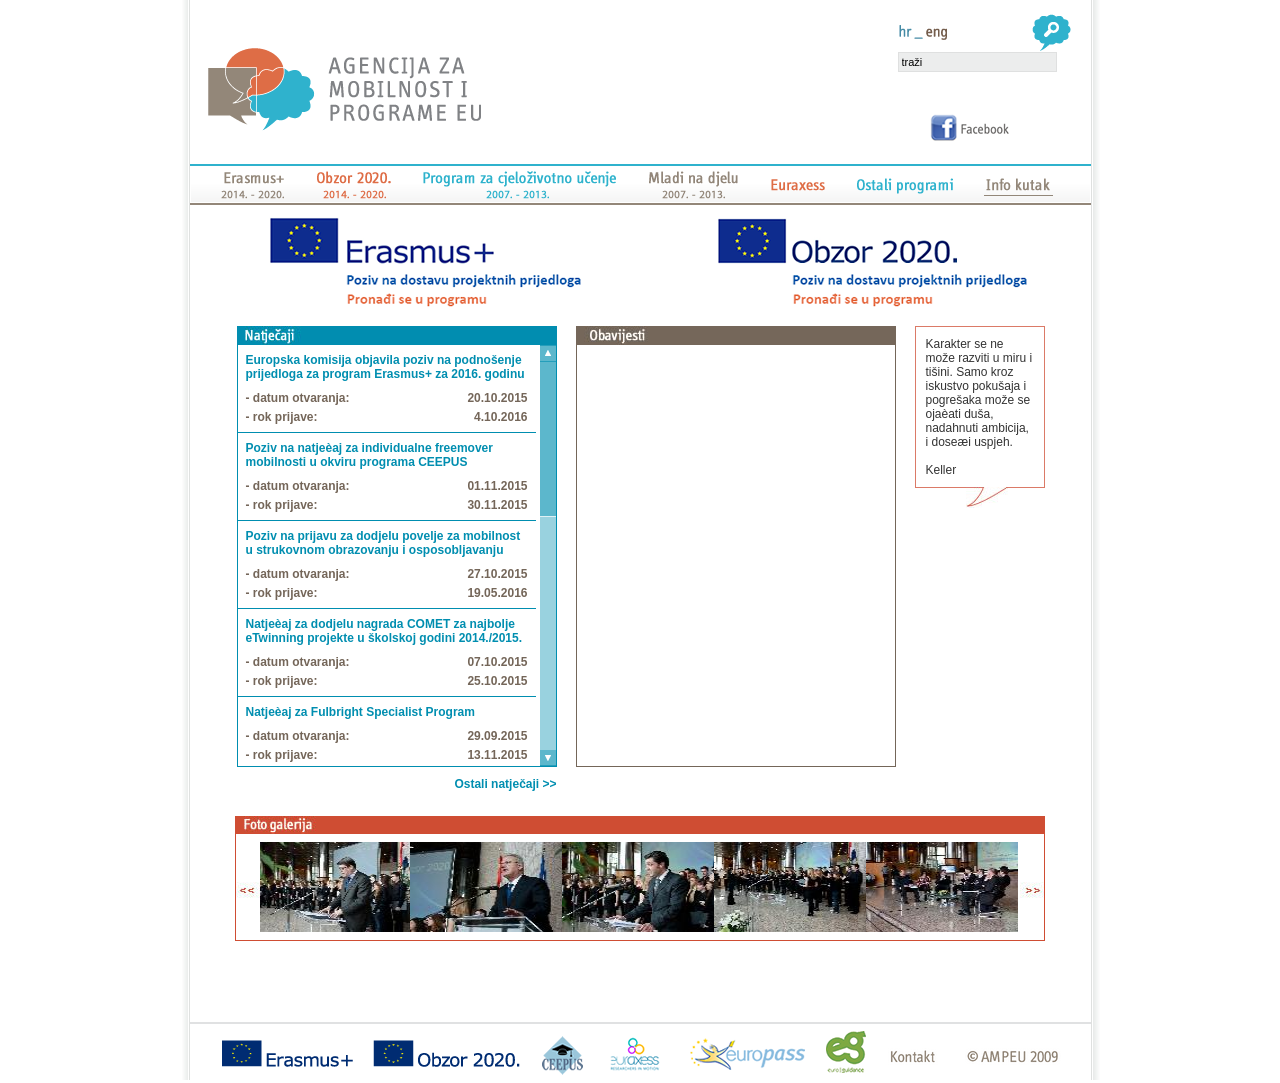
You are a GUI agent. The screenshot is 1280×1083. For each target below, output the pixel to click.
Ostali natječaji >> (505, 784)
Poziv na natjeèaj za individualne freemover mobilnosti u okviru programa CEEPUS (369, 455)
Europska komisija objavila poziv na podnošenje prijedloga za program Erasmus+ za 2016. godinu (385, 367)
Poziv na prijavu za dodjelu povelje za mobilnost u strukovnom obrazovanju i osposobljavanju (383, 543)
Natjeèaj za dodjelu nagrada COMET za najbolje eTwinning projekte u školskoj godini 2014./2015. (384, 631)
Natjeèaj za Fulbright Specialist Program (360, 712)
